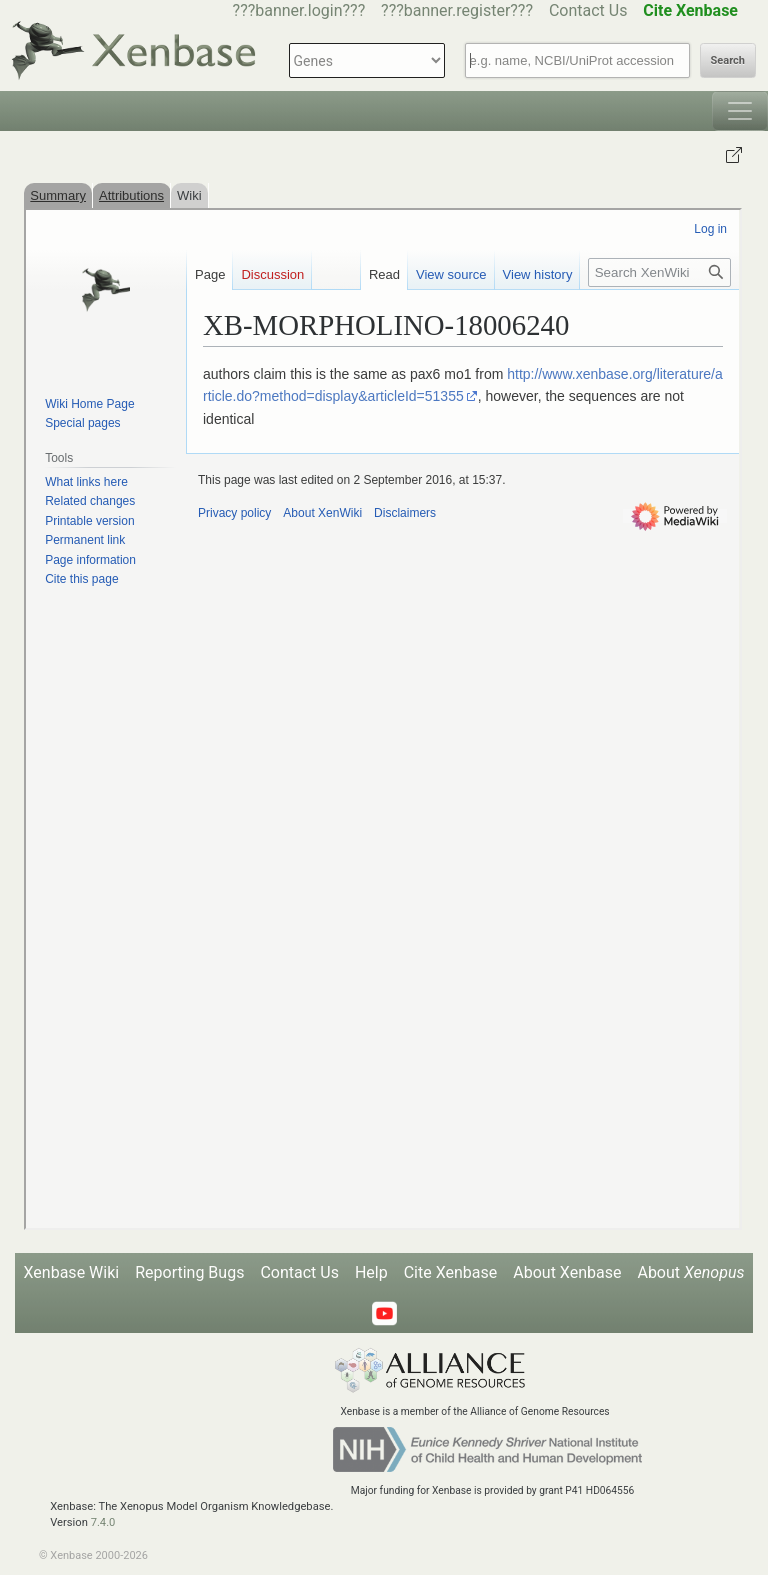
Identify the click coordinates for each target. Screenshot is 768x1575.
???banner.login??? (299, 10)
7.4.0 (103, 1522)
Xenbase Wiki (72, 1272)
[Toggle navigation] (740, 111)
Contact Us (588, 10)
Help (371, 1272)
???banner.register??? (457, 10)
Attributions (131, 195)
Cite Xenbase (451, 1272)
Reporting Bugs (189, 1272)
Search (728, 60)
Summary (58, 195)
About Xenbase (567, 1272)
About (690, 1272)
